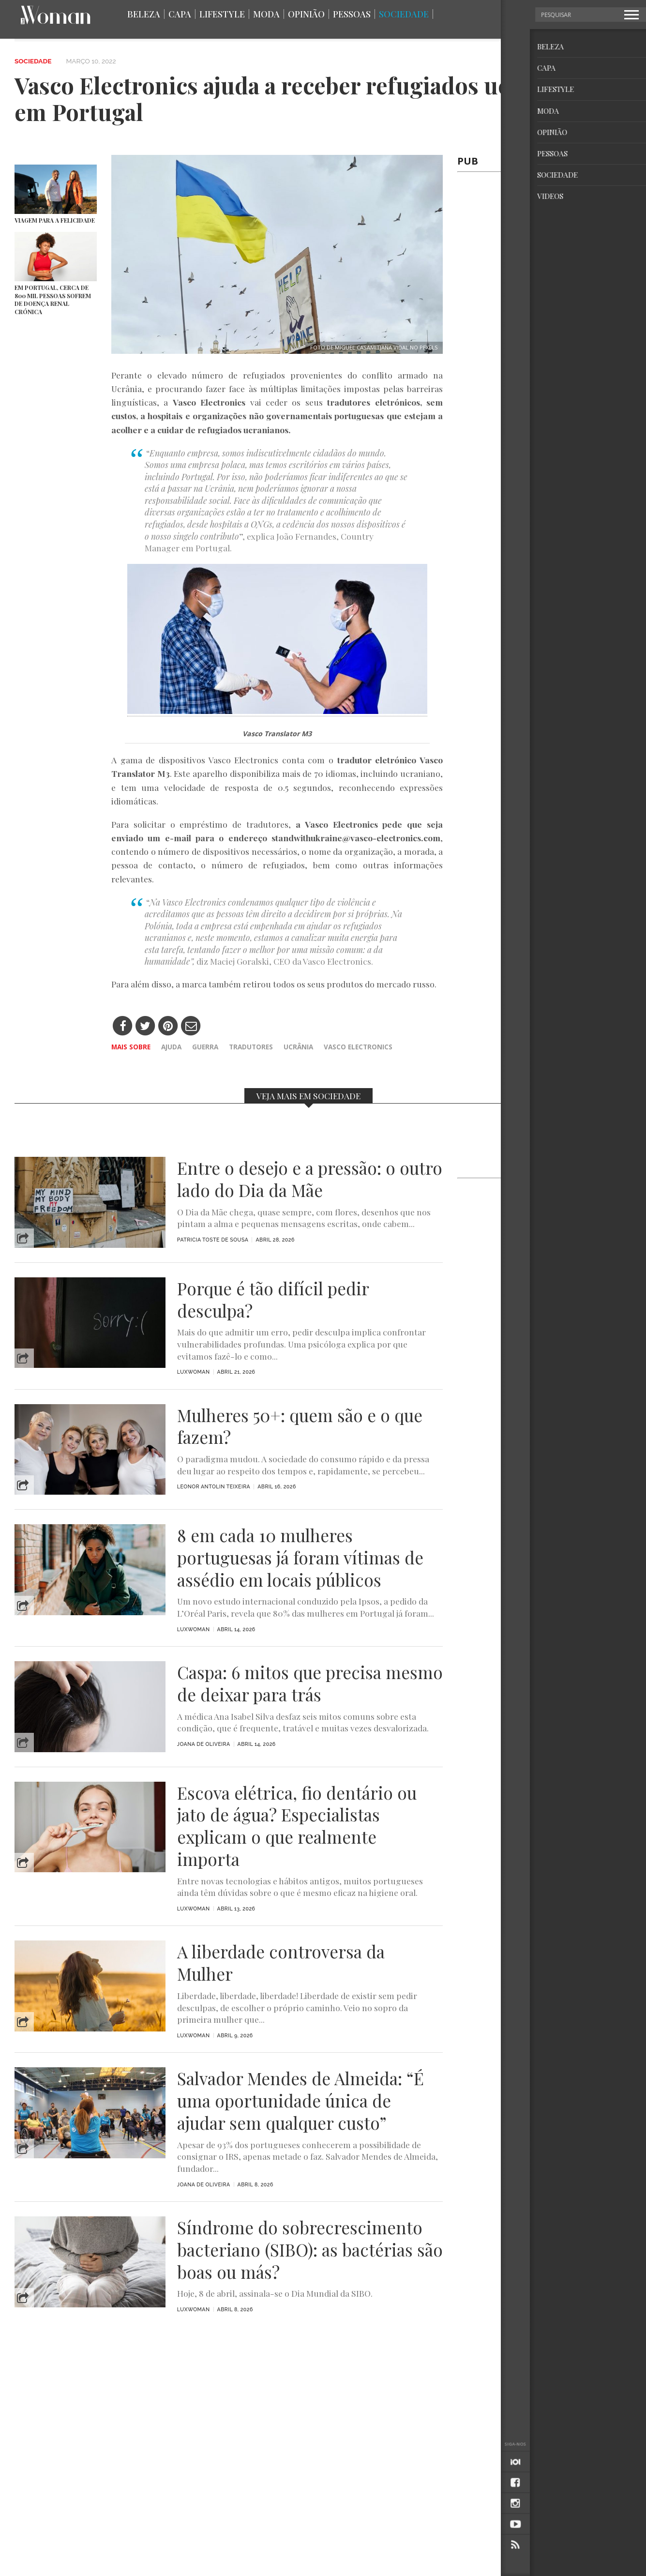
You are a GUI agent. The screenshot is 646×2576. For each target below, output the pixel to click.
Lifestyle (222, 14)
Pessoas (352, 14)
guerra (205, 1046)
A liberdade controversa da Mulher (281, 1962)
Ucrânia (298, 1046)
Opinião (306, 14)
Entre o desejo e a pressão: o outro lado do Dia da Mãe (309, 1179)
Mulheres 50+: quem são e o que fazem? (299, 1426)
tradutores (251, 1046)
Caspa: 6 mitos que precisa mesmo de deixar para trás (310, 1683)
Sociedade (404, 14)
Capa (179, 14)
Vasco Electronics (358, 1046)
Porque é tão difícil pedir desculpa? (273, 1299)
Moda (266, 14)
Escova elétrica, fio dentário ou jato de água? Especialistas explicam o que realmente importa (297, 1826)
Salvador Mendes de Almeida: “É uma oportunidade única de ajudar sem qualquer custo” (300, 2100)
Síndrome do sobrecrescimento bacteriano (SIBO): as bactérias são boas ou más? (310, 2249)
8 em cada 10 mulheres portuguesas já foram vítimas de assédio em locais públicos (300, 1557)
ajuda (171, 1046)
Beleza (143, 14)
